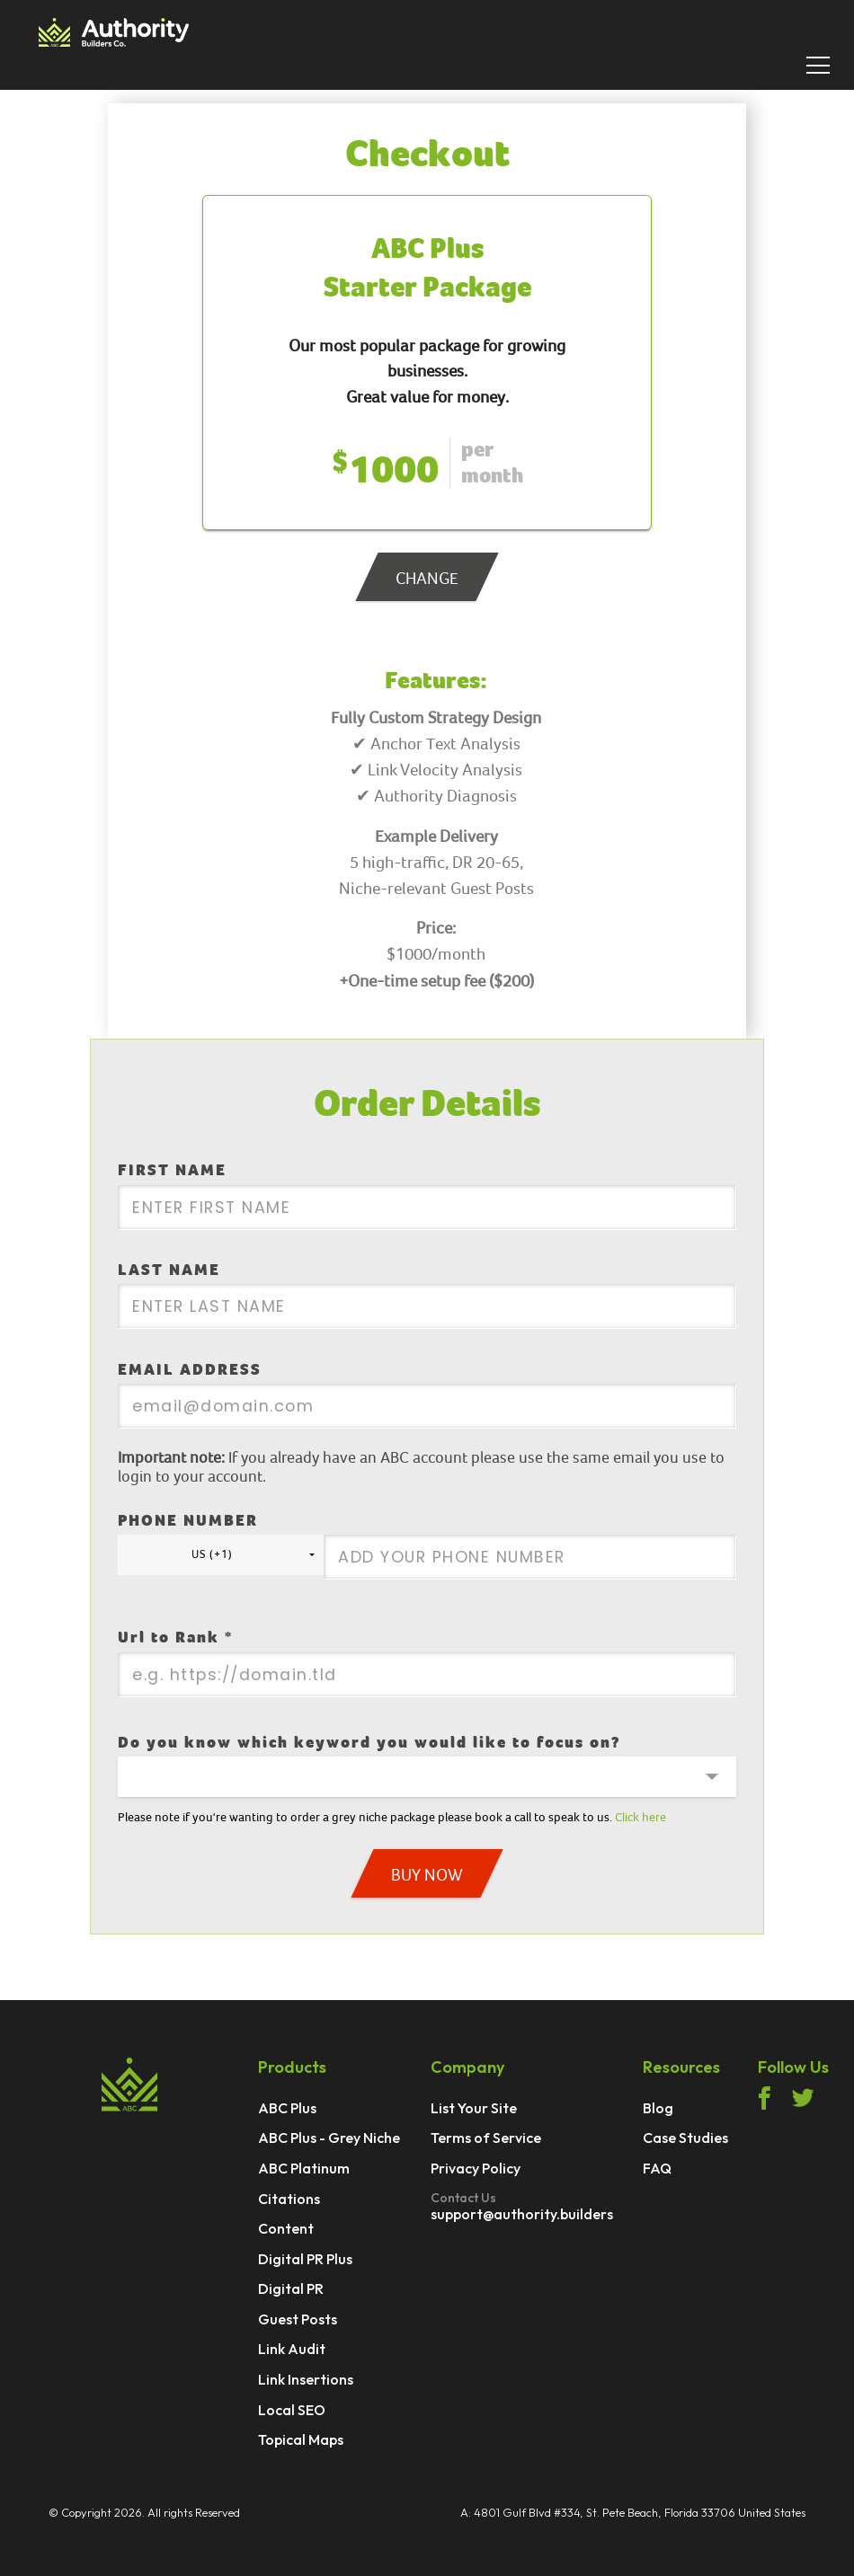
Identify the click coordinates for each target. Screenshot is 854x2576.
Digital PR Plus (305, 2260)
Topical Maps (300, 2440)
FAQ (657, 2169)
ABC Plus (287, 2109)
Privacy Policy (475, 2169)
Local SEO (291, 2411)
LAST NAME (169, 1270)
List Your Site (474, 2109)
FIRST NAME (172, 1170)
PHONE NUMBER (188, 1520)
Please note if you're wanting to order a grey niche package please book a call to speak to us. (392, 1817)
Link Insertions (305, 2380)
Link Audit (291, 2349)
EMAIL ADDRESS (190, 1369)
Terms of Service (486, 2138)
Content (286, 2229)
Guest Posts (297, 2320)
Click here (640, 1817)
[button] (221, 1555)
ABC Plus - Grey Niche (329, 2138)
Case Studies (685, 2138)
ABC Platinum (304, 2169)
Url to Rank (175, 1637)
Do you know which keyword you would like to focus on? (369, 1742)
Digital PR (291, 2289)
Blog (658, 2109)
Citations (289, 2199)
